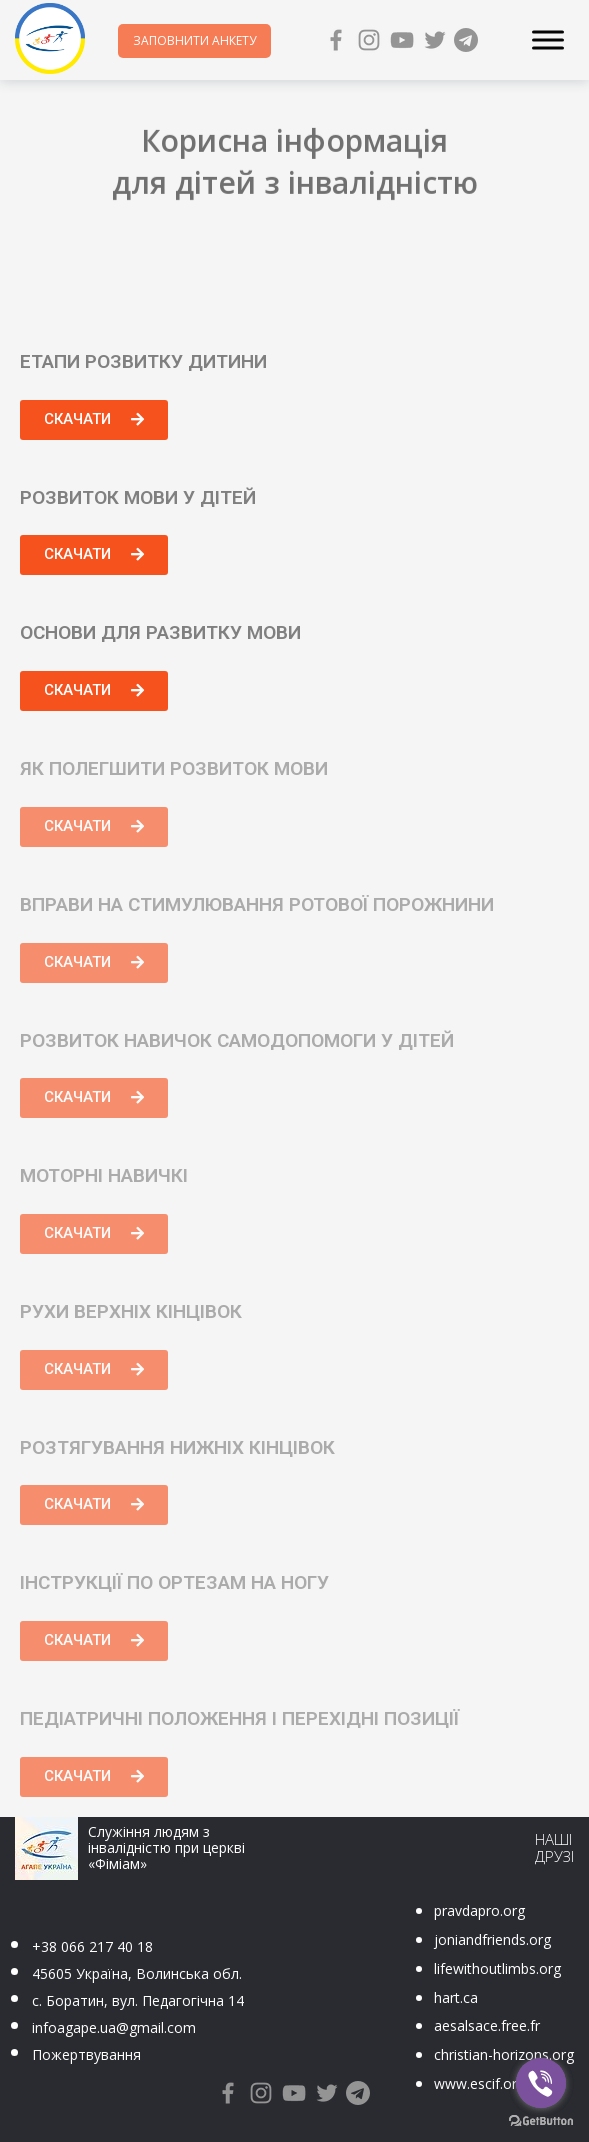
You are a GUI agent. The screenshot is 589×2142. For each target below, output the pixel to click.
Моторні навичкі (104, 1175)
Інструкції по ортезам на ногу (174, 1582)
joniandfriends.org (492, 1939)
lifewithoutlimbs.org (497, 1968)
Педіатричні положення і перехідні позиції (239, 1718)
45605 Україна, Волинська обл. (137, 1973)
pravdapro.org (479, 1910)
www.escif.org (479, 2083)
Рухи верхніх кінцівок (131, 1311)
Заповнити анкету (194, 40)
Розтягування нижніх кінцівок (177, 1447)
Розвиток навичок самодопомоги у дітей (237, 1040)
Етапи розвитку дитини (143, 361)
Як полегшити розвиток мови (174, 768)
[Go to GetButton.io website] (541, 2121)
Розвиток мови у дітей (138, 497)
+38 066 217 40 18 (92, 1946)
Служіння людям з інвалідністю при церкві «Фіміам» (166, 1848)
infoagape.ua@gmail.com (114, 2027)
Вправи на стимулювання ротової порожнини (257, 904)
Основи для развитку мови (160, 632)
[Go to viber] (541, 2083)
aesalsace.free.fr (487, 2025)
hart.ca (456, 1997)
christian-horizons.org (504, 2054)
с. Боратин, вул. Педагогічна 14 (138, 2000)
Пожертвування (86, 2054)
